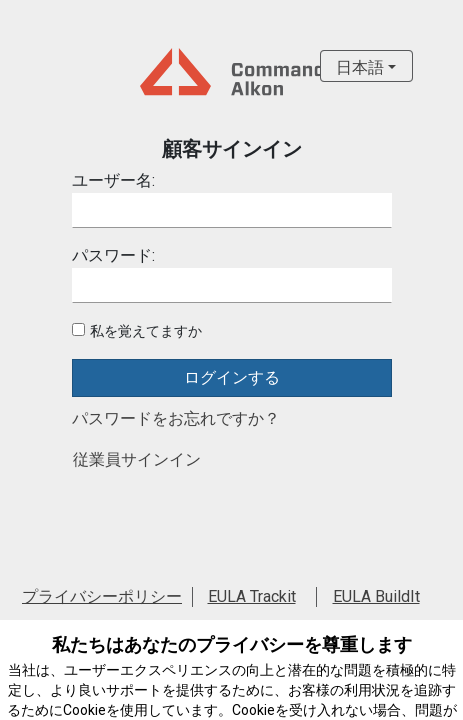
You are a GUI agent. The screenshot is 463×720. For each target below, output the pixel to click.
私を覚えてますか (146, 331)
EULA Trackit (252, 596)
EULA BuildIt (376, 596)
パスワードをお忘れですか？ (176, 418)
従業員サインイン (137, 459)
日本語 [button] (360, 67)
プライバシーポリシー (102, 596)
